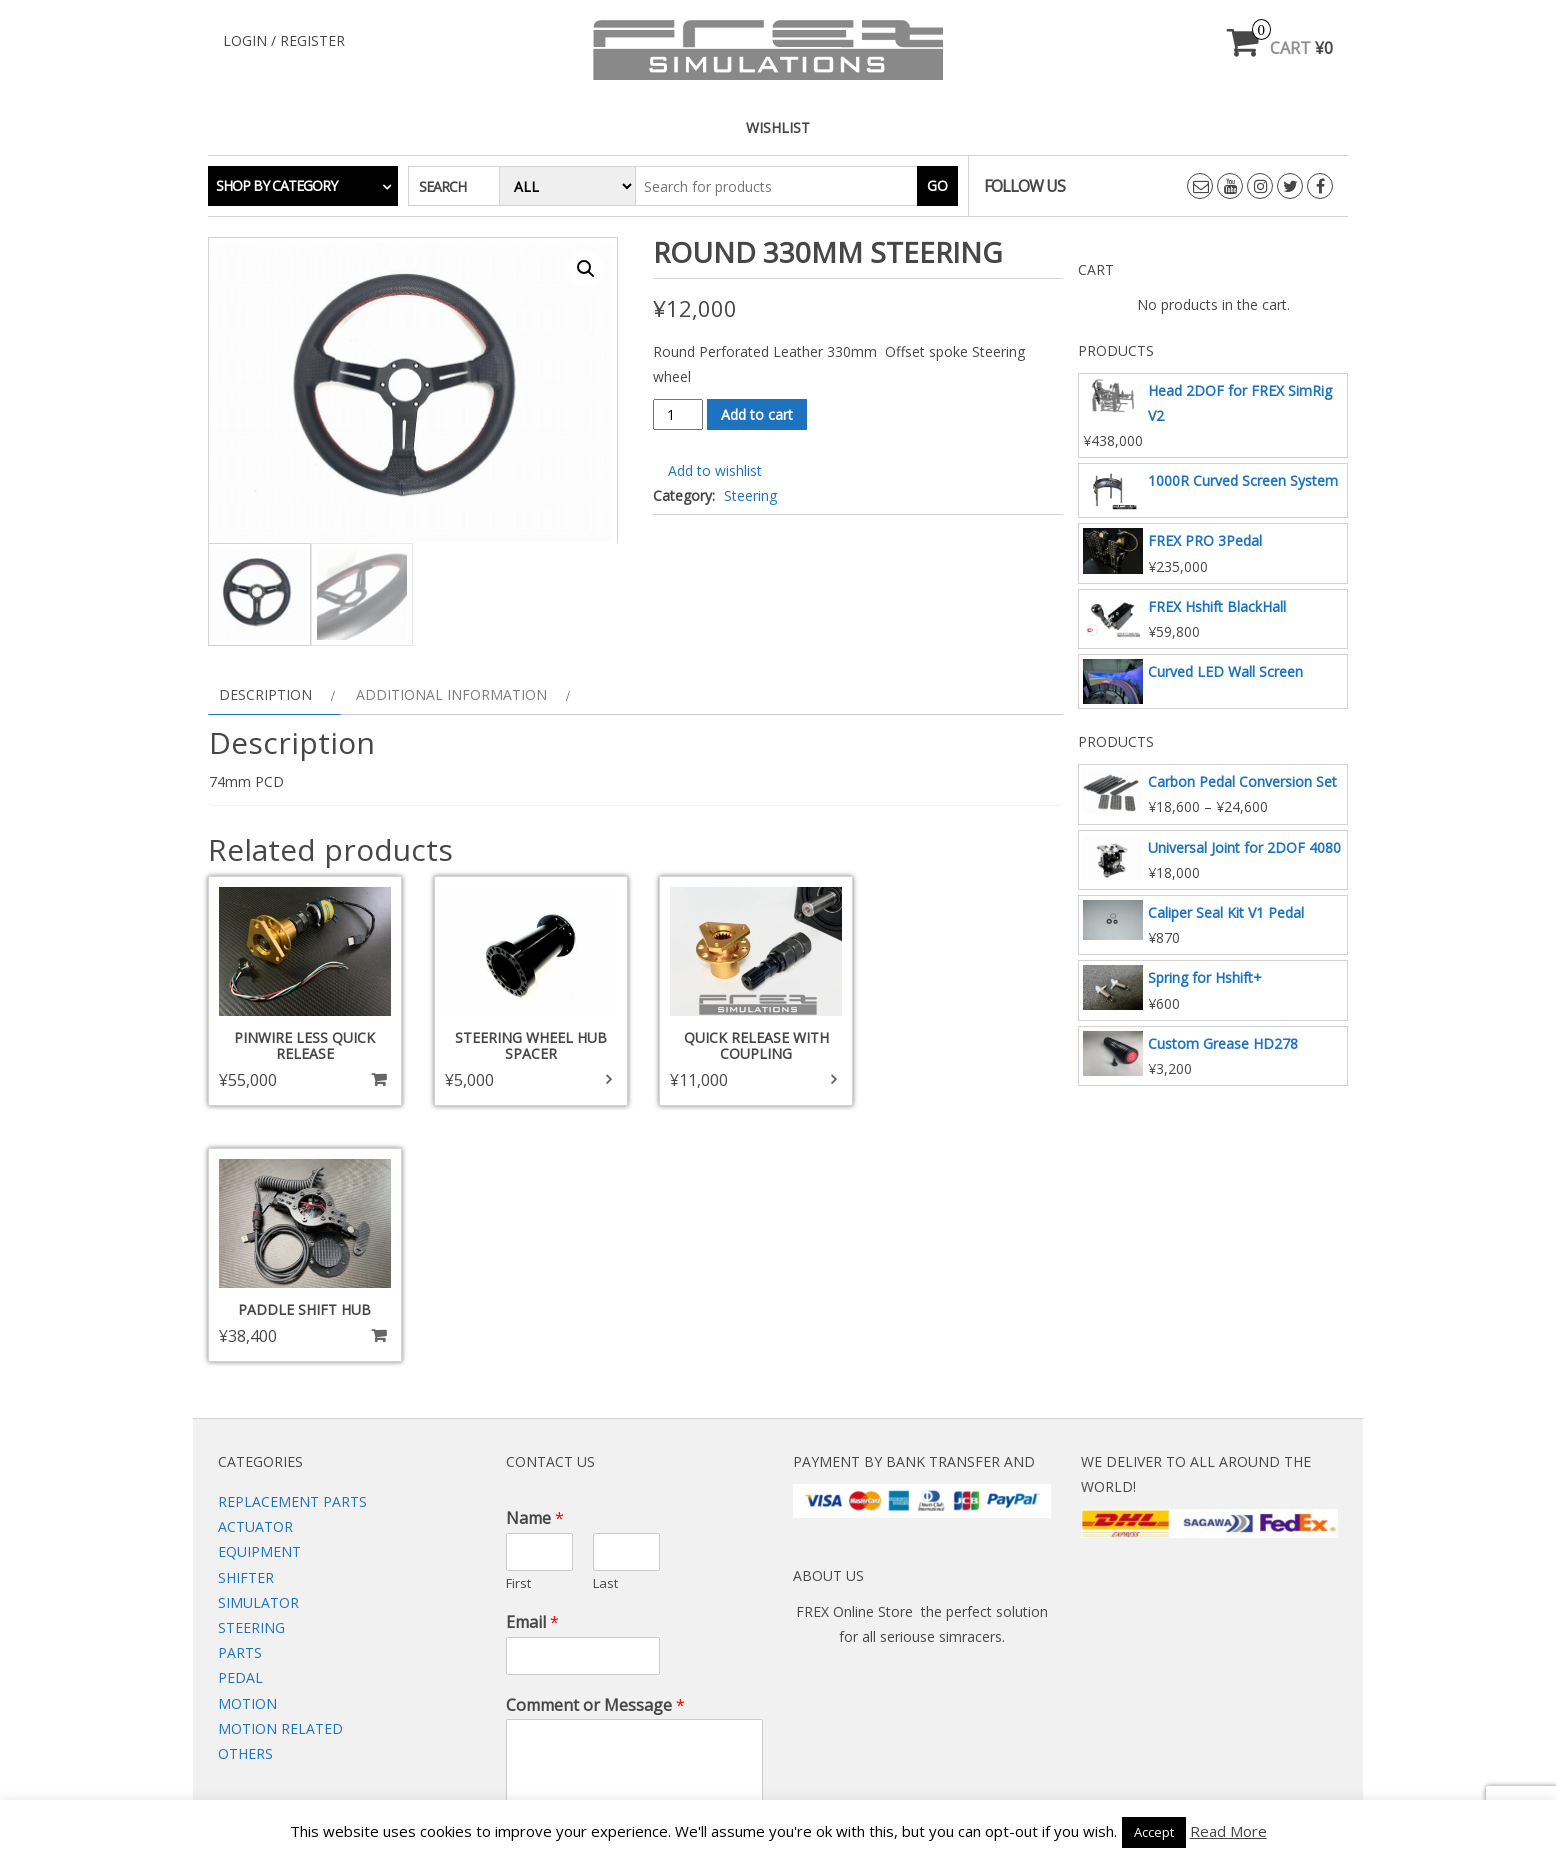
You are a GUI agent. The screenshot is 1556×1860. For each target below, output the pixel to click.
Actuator (255, 1271)
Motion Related (280, 1472)
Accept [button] (1154, 1832)
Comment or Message (595, 1449)
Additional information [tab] (451, 699)
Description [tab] (265, 699)
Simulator (258, 1346)
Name (535, 1262)
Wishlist (778, 127)
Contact (761, 1718)
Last (605, 1327)
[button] (586, 269)
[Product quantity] (678, 414)
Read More (1228, 1831)
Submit (544, 1627)
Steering (750, 495)
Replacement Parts (292, 1245)
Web (683, 1718)
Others (245, 1497)
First (518, 1327)
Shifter (246, 1321)
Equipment (259, 1296)
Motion (247, 1447)
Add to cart (757, 414)
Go (937, 185)
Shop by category (276, 185)
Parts (240, 1397)
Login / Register (284, 40)
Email (532, 1366)
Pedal (240, 1422)
